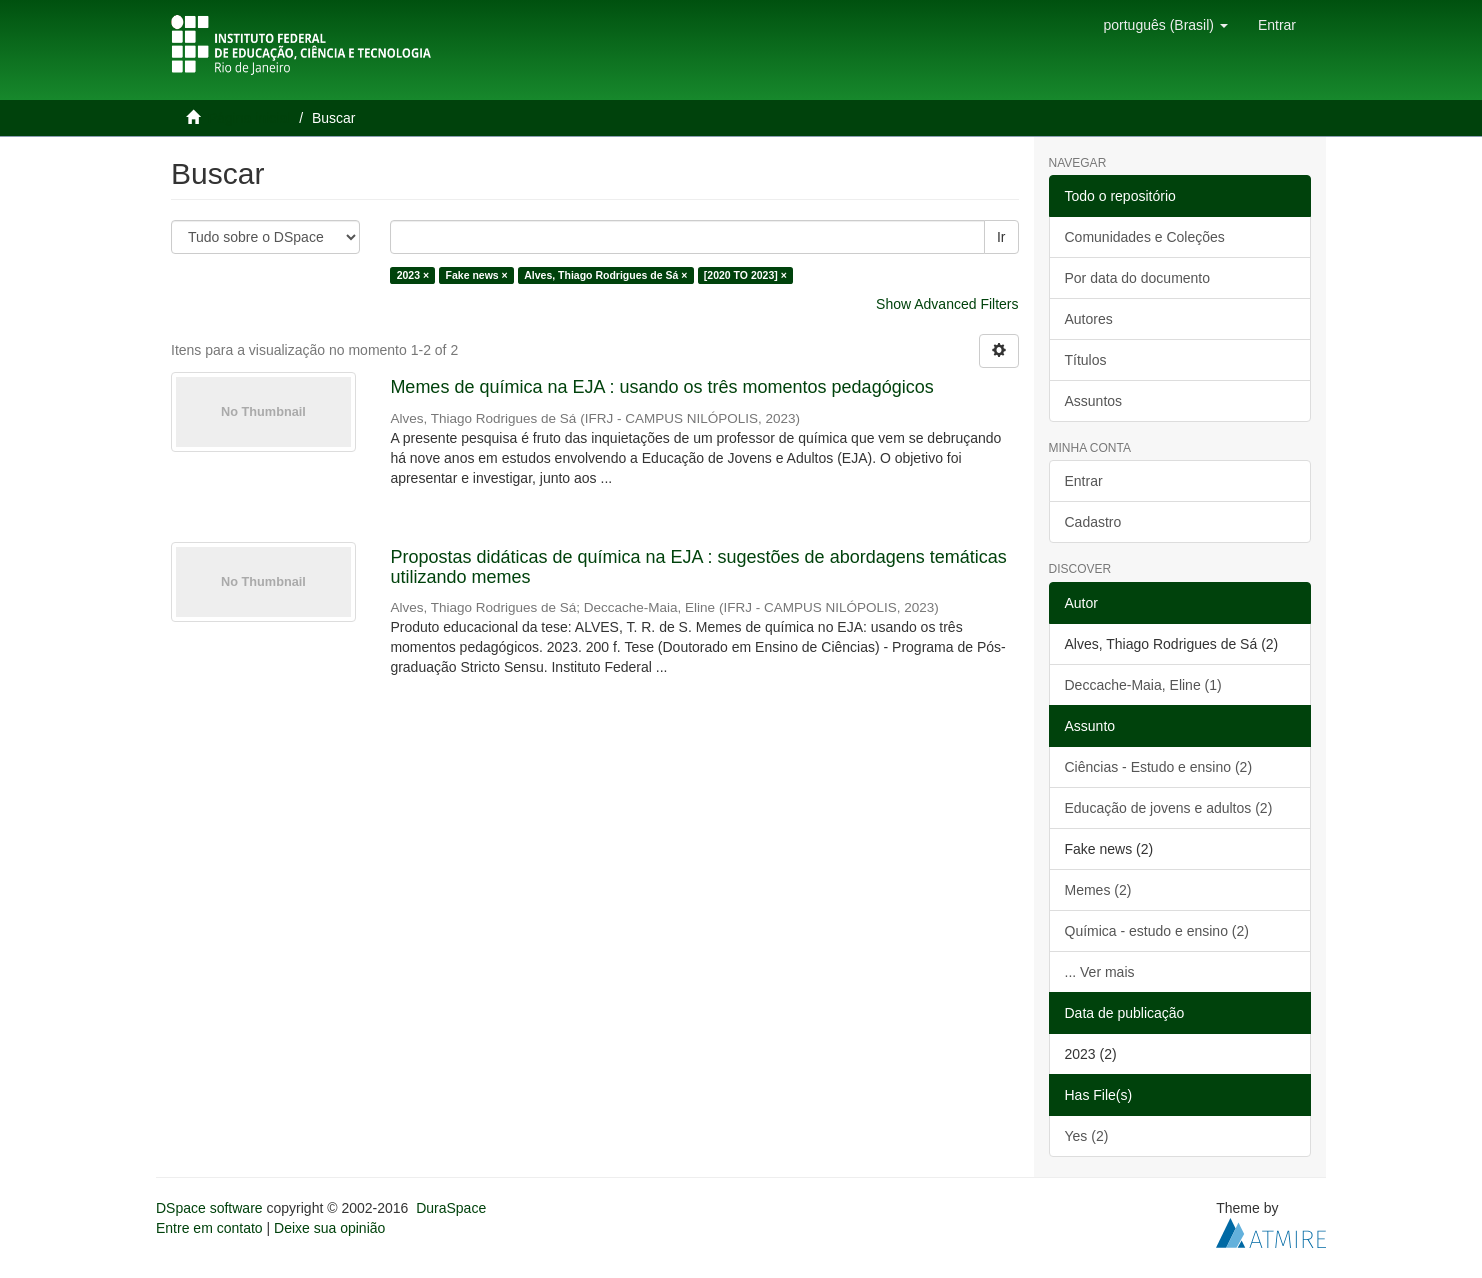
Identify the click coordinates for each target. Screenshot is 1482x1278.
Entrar (1084, 481)
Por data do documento (1138, 278)
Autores (1089, 319)
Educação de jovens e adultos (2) (1169, 808)
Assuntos (1094, 401)
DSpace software (209, 1208)
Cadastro (1093, 522)
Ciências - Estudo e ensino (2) (1159, 767)
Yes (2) (1087, 1136)
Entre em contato (209, 1228)
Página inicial (249, 118)
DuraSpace (451, 1208)
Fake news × (477, 275)
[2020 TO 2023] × (745, 275)
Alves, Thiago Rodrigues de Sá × (605, 275)
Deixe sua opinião (329, 1228)
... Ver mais (1100, 972)
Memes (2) (1098, 890)
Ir (1001, 237)
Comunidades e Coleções (1145, 237)
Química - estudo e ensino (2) (1157, 931)
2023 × (413, 275)
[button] (1165, 25)
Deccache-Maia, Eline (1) (1143, 685)
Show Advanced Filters (947, 304)
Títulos (1086, 360)
